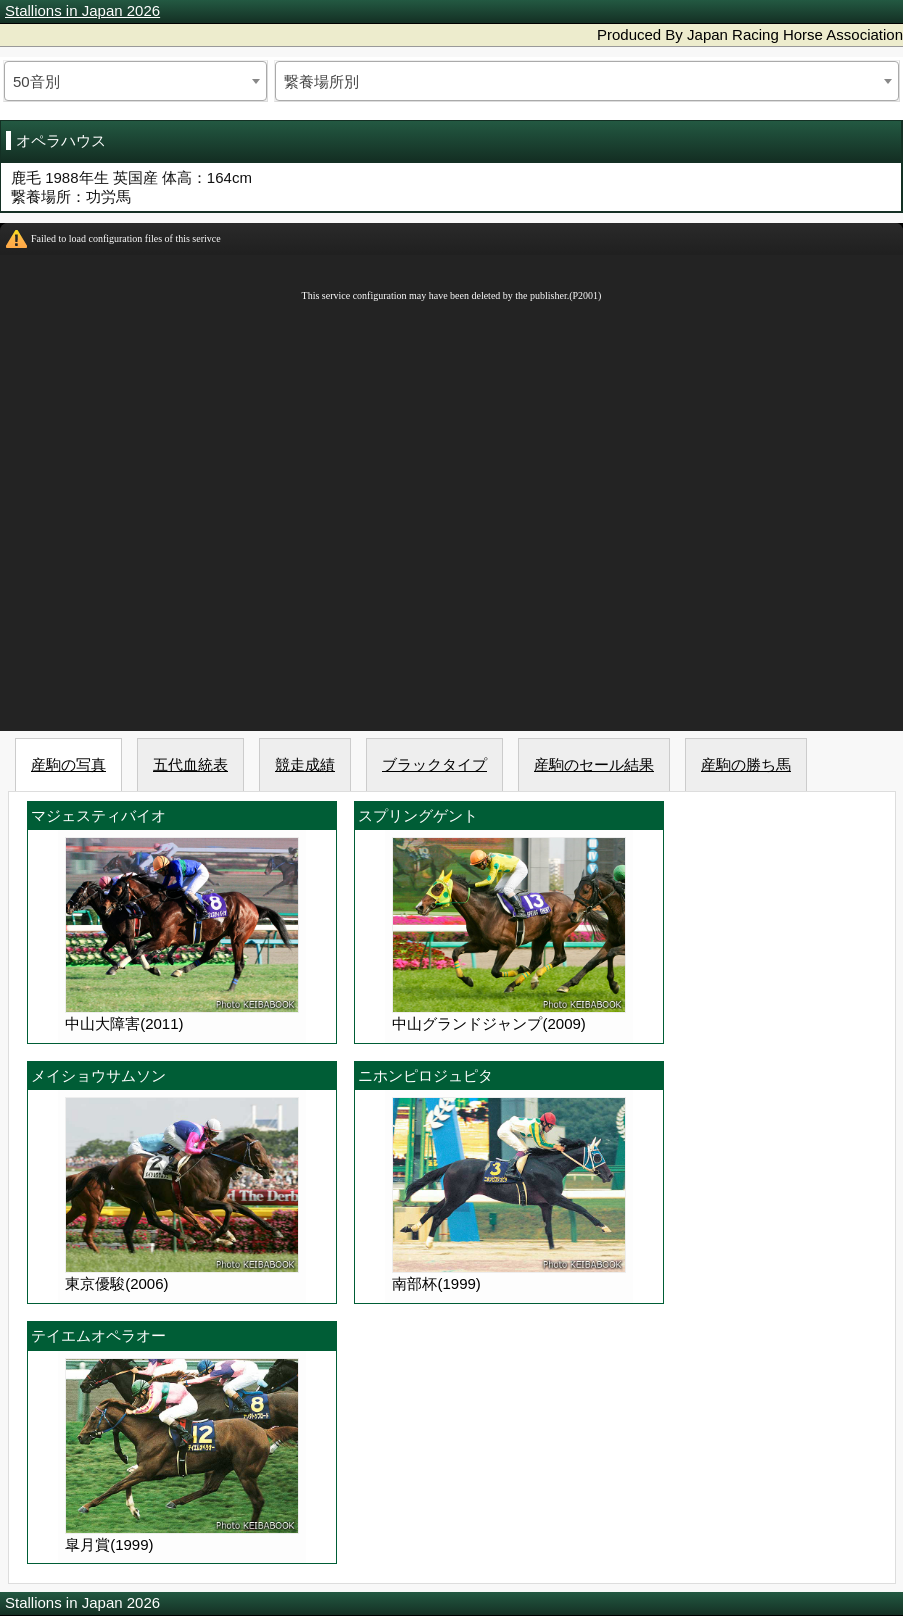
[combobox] (135, 81)
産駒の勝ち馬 (746, 764)
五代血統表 (190, 764)
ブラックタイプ (434, 764)
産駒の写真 (68, 764)
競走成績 (305, 764)
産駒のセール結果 (594, 764)
